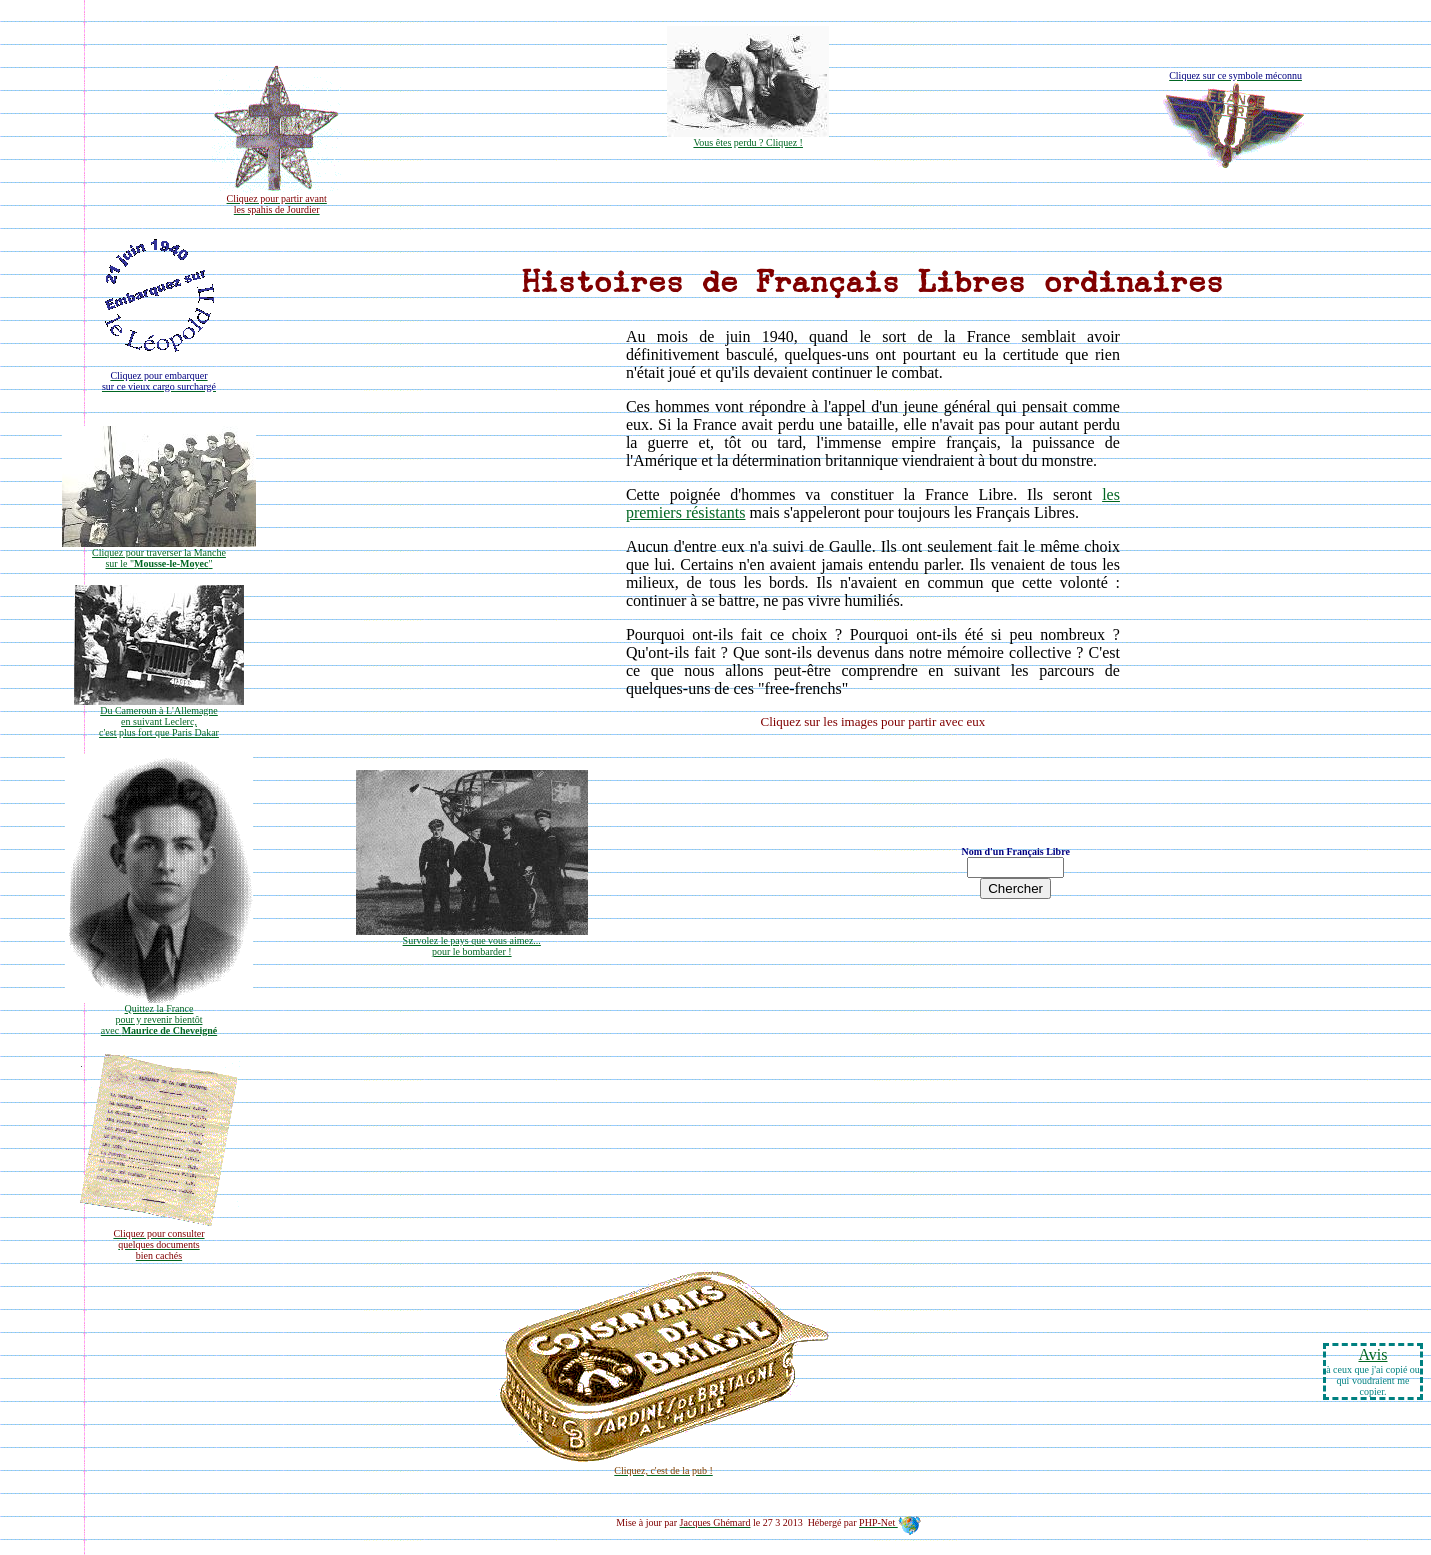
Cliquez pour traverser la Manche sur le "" (159, 553)
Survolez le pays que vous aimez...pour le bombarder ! (472, 941)
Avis (1372, 1354)
